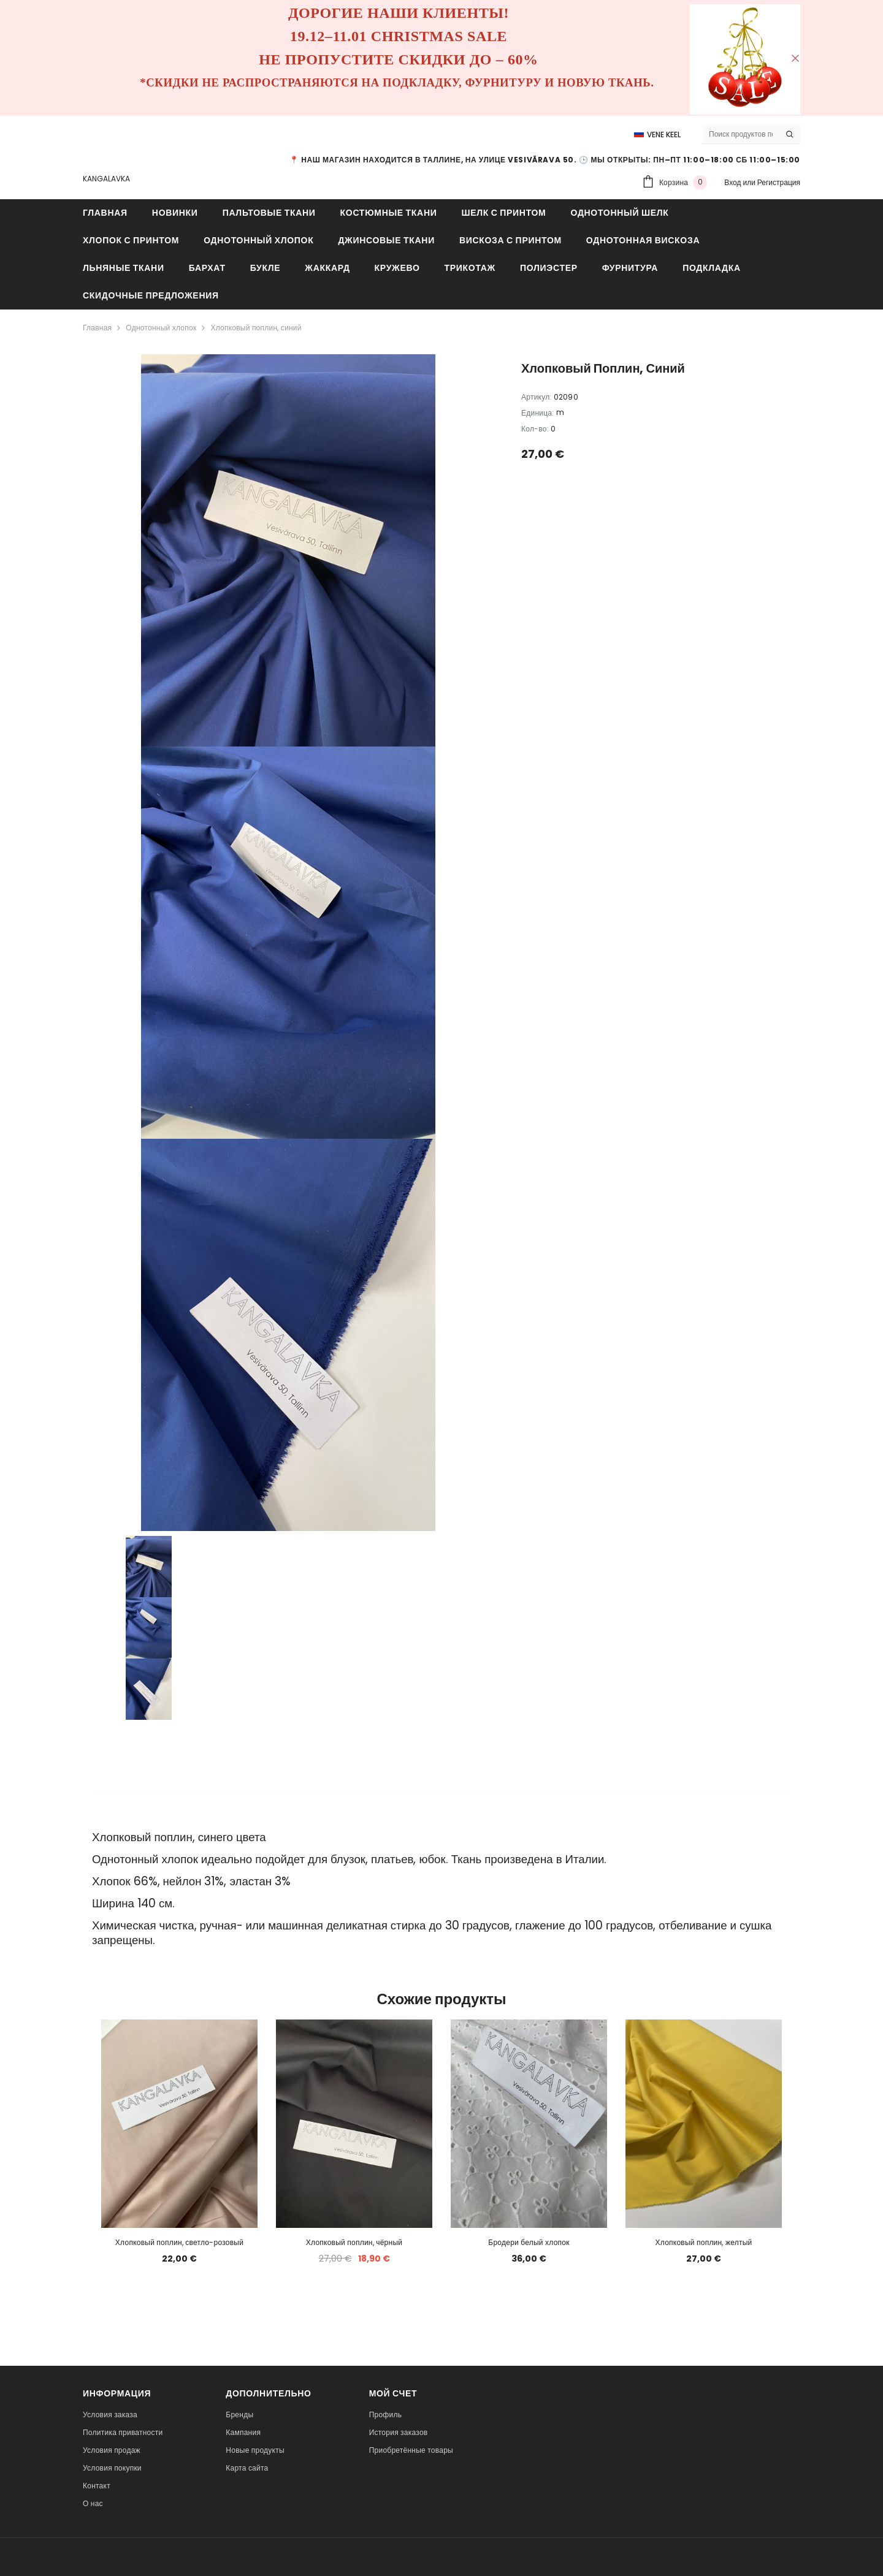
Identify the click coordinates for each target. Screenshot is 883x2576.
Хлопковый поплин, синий (255, 327)
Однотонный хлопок (161, 327)
